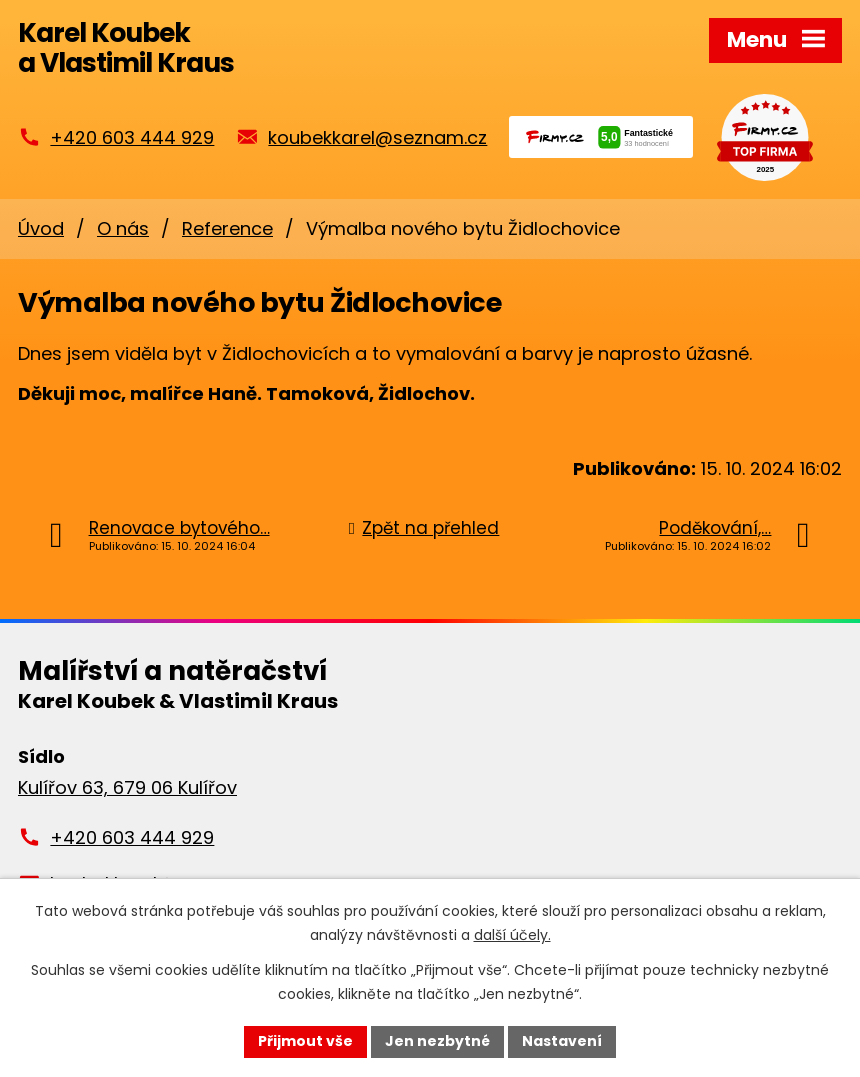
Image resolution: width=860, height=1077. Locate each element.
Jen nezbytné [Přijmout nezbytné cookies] (437, 1041)
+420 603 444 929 (132, 137)
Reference (227, 228)
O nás (123, 228)
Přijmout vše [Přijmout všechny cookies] (305, 1041)
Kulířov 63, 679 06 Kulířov (127, 787)
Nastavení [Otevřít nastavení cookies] (562, 1041)
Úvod (41, 228)
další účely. (512, 935)
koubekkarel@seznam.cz (377, 137)
